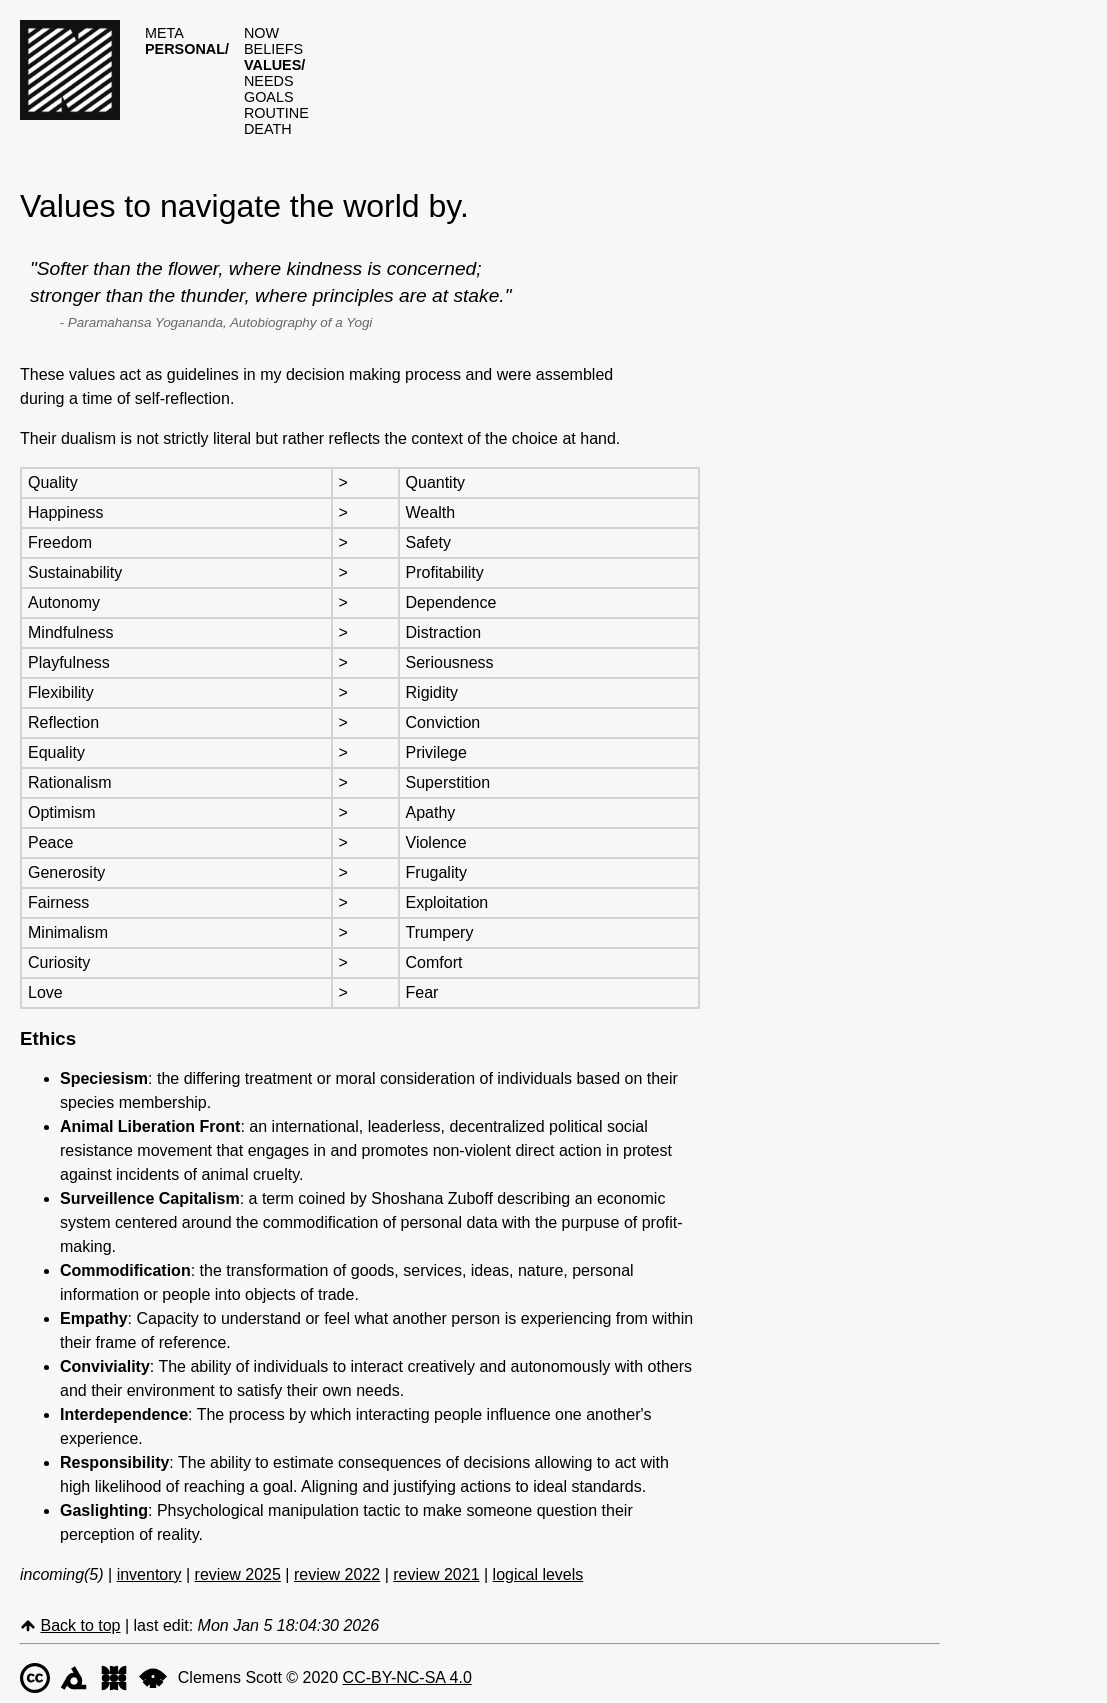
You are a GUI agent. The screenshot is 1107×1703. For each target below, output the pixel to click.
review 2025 (238, 1574)
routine (276, 113)
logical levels (538, 1574)
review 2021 (436, 1574)
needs (269, 81)
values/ (274, 65)
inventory (149, 1574)
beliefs (273, 49)
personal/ (187, 49)
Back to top (80, 1625)
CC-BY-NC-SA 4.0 (407, 1677)
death (268, 129)
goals (269, 97)
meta (164, 33)
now (261, 33)
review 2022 (337, 1574)
